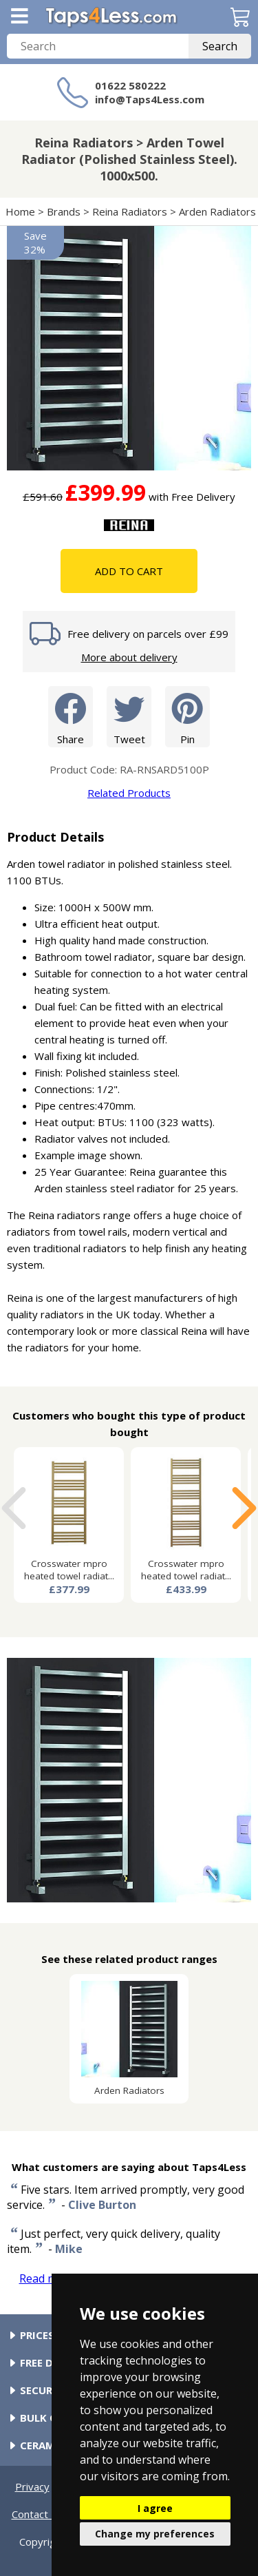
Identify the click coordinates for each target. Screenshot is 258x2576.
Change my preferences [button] (155, 2533)
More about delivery (129, 657)
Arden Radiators (217, 211)
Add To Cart (129, 571)
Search (219, 46)
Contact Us (38, 2514)
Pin (187, 716)
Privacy (32, 2486)
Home (20, 211)
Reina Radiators (129, 211)
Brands (63, 211)
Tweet (129, 716)
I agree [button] (155, 2508)
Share (70, 716)
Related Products (129, 793)
